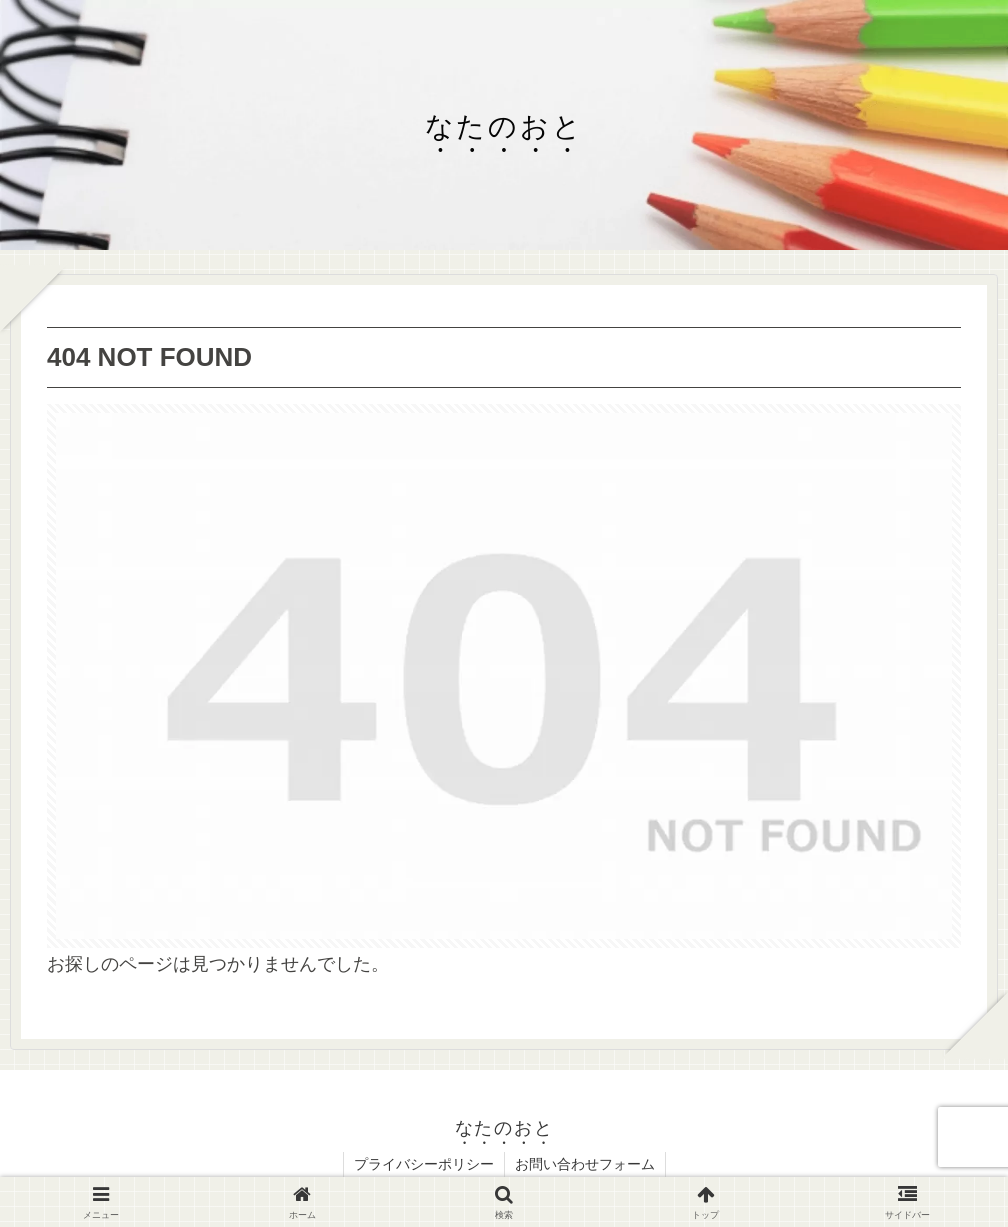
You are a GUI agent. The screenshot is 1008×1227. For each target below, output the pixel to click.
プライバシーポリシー (424, 1164)
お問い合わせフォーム (585, 1164)
